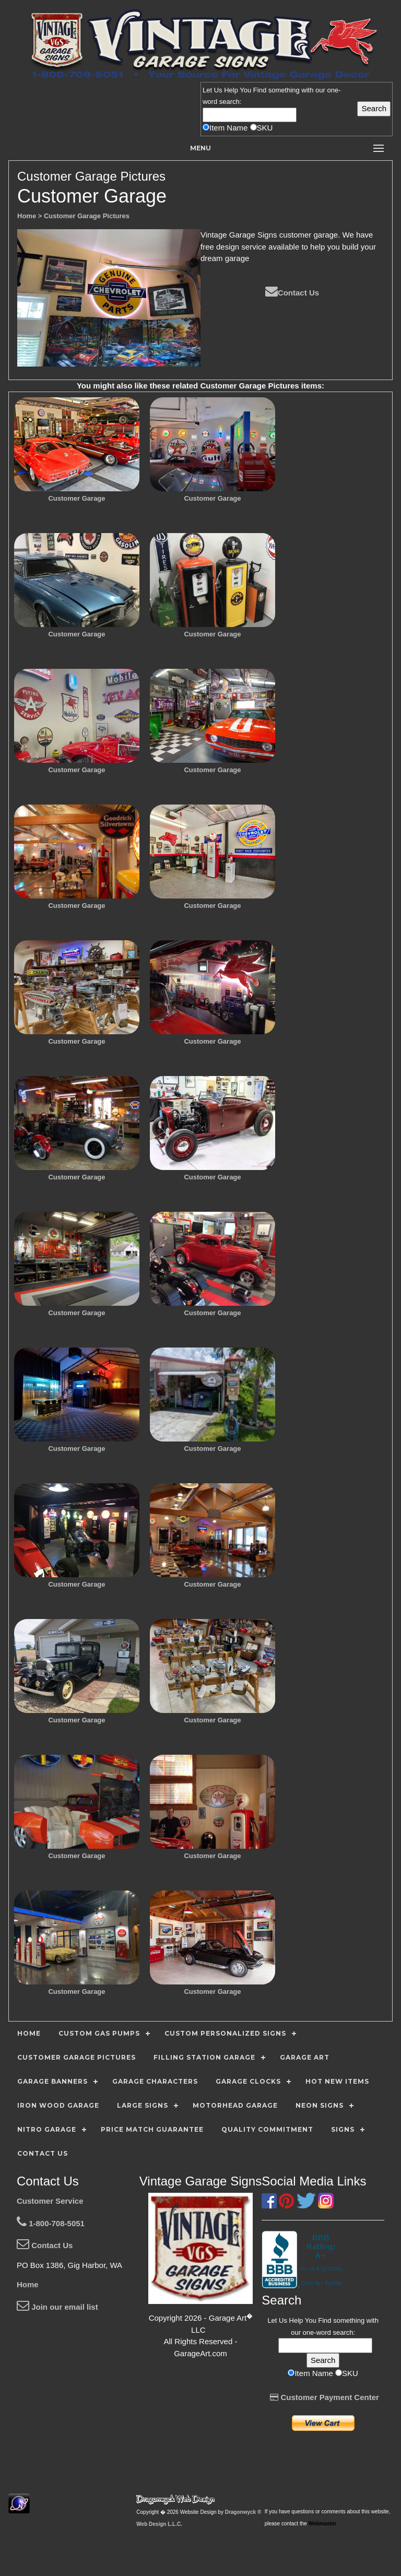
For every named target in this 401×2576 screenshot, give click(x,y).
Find (259, 90)
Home (28, 2284)
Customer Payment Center (324, 2397)
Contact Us (292, 292)
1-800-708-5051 (51, 2223)
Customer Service (50, 2200)
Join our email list (57, 2306)
